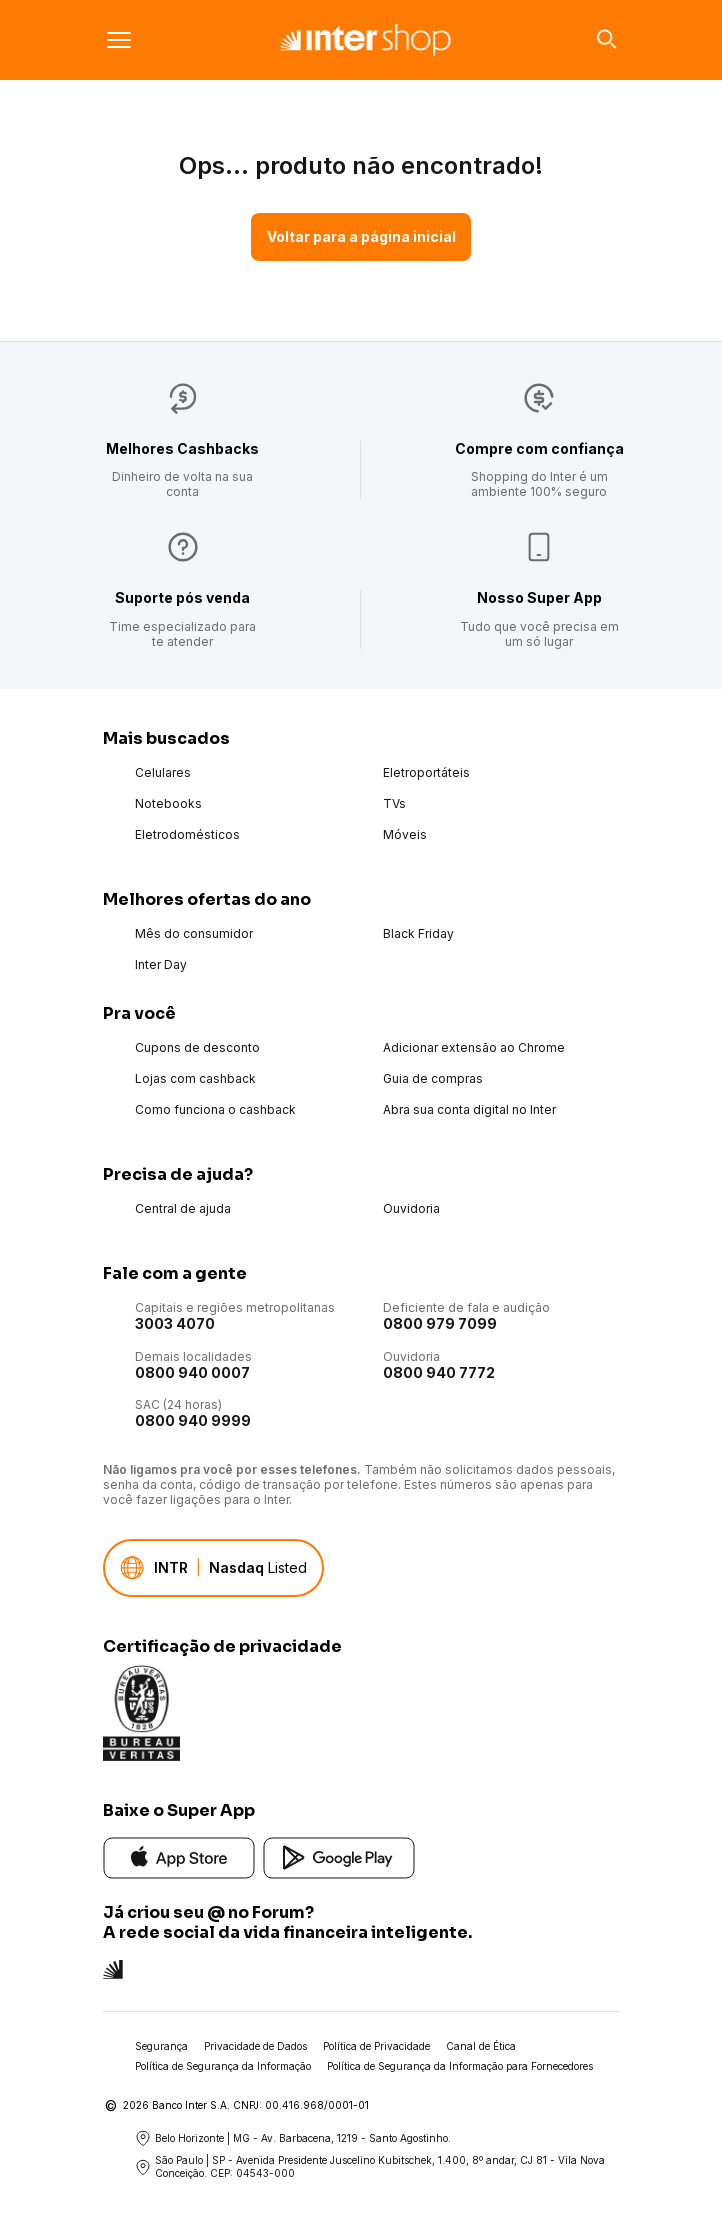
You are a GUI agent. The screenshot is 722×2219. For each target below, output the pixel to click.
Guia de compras (433, 1078)
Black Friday (418, 933)
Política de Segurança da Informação (223, 2066)
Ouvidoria (411, 1208)
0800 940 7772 (439, 1372)
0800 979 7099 (440, 1323)
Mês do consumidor (194, 933)
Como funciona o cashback (215, 1109)
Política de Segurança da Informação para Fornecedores (460, 2066)
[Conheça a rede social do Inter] (113, 1967)
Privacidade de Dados (255, 2046)
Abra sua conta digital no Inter (469, 1109)
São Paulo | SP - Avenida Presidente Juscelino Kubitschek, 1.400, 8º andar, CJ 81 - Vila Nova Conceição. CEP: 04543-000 (370, 2166)
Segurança (161, 2046)
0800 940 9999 (193, 1420)
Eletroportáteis (426, 772)
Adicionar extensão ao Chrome (474, 1047)
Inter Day (161, 964)
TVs (394, 803)
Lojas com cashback (195, 1078)
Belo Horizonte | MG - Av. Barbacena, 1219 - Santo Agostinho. (293, 2138)
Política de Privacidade (376, 2046)
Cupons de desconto (197, 1047)
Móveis (405, 834)
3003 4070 (175, 1323)
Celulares (163, 772)
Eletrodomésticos (187, 834)
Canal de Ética (481, 2046)
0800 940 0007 (192, 1372)
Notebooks (168, 803)
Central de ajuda (183, 1208)
